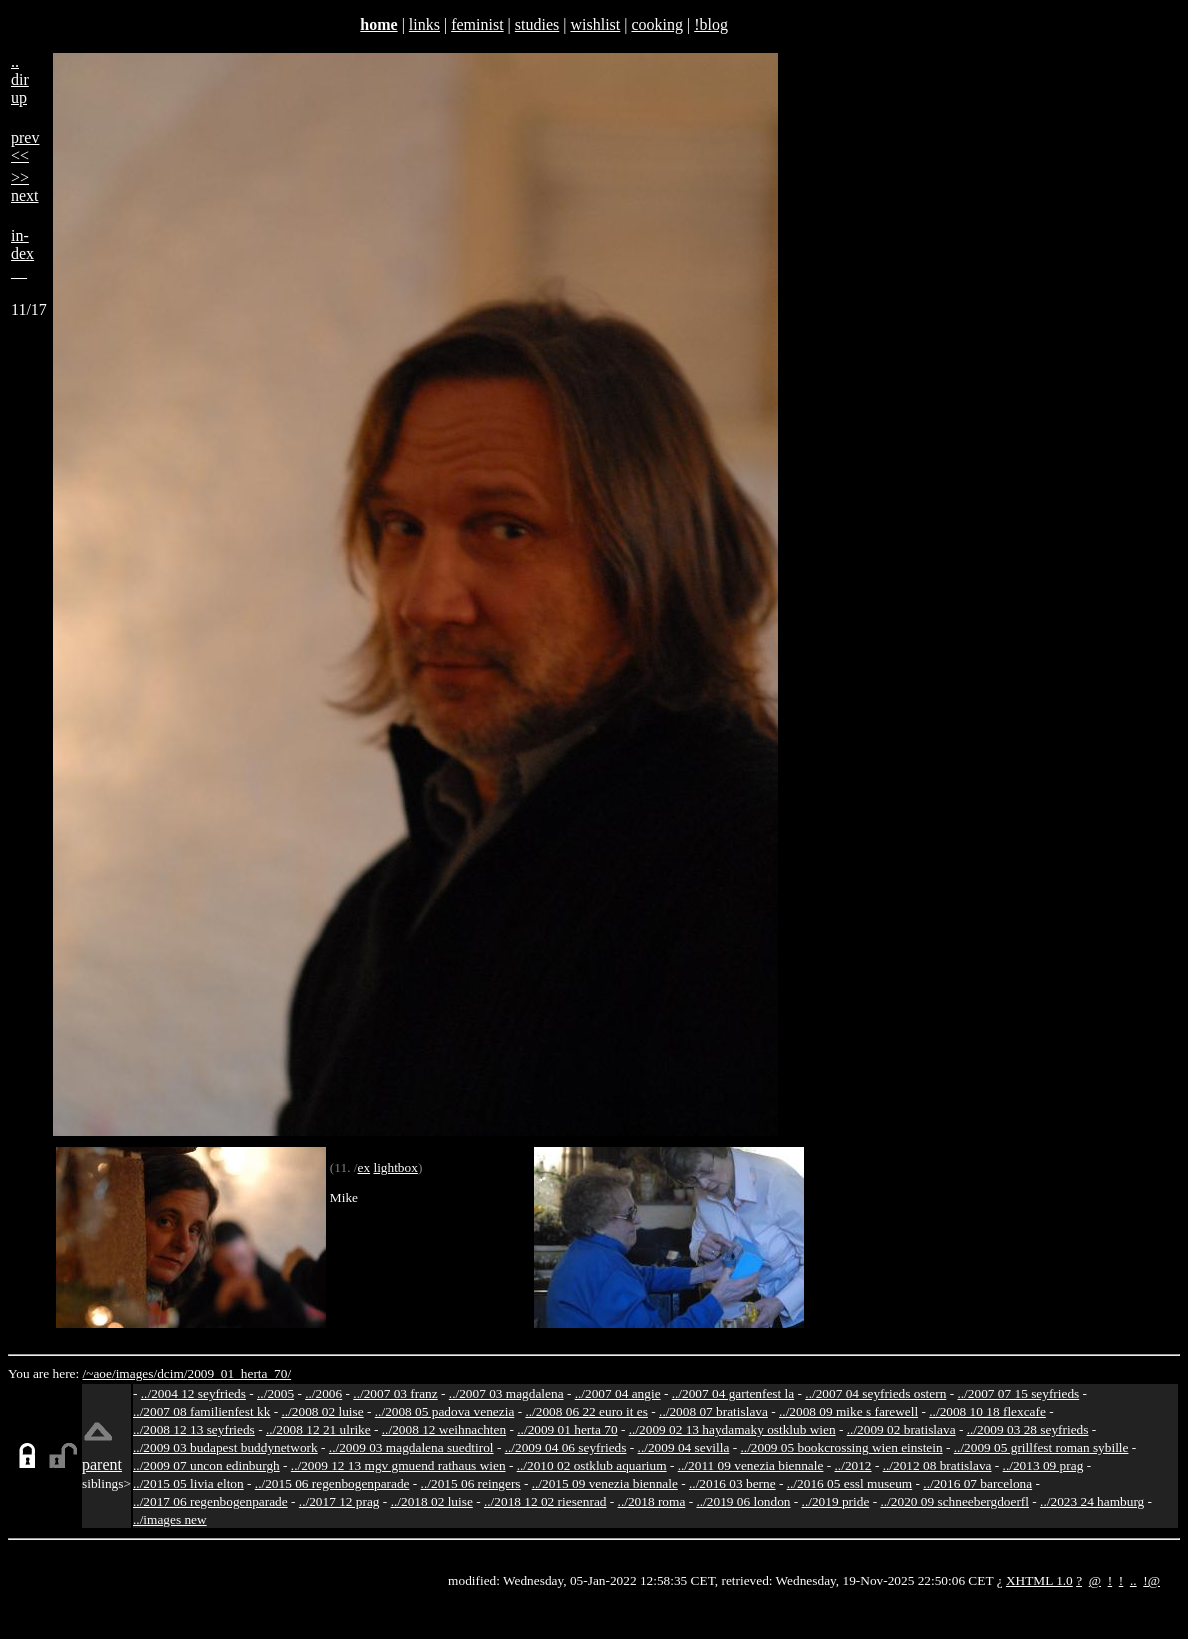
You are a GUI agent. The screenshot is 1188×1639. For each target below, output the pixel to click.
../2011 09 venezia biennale (751, 1465)
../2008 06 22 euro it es (586, 1411)
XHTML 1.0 (1039, 1580)
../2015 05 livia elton (188, 1483)
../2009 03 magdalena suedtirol (411, 1447)
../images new (170, 1519)
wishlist (595, 24)
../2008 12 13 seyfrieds (194, 1429)
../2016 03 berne (732, 1483)
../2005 (275, 1393)
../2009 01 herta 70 (567, 1429)
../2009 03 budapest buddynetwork (225, 1447)
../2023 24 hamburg (1092, 1501)
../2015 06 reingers (471, 1483)
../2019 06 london (743, 1501)
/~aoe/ (99, 1373)
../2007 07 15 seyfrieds (1018, 1393)
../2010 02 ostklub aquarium (592, 1465)
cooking (657, 24)
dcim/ (172, 1373)
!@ (1151, 1580)
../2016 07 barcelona (977, 1483)
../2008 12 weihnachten (444, 1429)
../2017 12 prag (339, 1501)
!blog (711, 24)
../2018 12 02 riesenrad (545, 1501)
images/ (136, 1373)
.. (1133, 1580)
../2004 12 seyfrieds (193, 1393)
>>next (25, 186)
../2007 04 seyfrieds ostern (875, 1393)
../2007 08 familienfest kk (201, 1411)
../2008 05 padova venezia (445, 1411)
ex (364, 1167)
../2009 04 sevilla (684, 1447)
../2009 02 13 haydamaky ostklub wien (732, 1429)
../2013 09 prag (1043, 1465)
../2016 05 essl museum (850, 1483)
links (424, 24)
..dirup (20, 79)
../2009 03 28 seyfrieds (1028, 1429)
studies (537, 24)
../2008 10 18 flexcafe (987, 1411)
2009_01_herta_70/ (239, 1373)
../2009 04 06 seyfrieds (566, 1447)
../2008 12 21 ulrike (318, 1429)
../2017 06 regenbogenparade (210, 1501)
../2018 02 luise (432, 1501)
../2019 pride (836, 1501)
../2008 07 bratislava (713, 1411)
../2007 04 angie (618, 1393)
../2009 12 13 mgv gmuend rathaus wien (398, 1465)
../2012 (853, 1465)
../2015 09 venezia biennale (605, 1483)
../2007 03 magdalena (506, 1393)
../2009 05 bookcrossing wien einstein (842, 1447)
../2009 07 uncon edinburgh (206, 1465)
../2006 (323, 1393)
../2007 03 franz (395, 1393)
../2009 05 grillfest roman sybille (1041, 1447)
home (378, 24)
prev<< (25, 146)
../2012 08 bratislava (937, 1465)
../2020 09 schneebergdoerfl (954, 1501)
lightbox (395, 1167)
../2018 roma (652, 1501)
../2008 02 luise (322, 1411)
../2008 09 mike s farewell (848, 1411)
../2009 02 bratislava (901, 1429)
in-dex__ (22, 253)
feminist (477, 24)
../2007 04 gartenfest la (733, 1393)
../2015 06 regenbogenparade (332, 1483)
